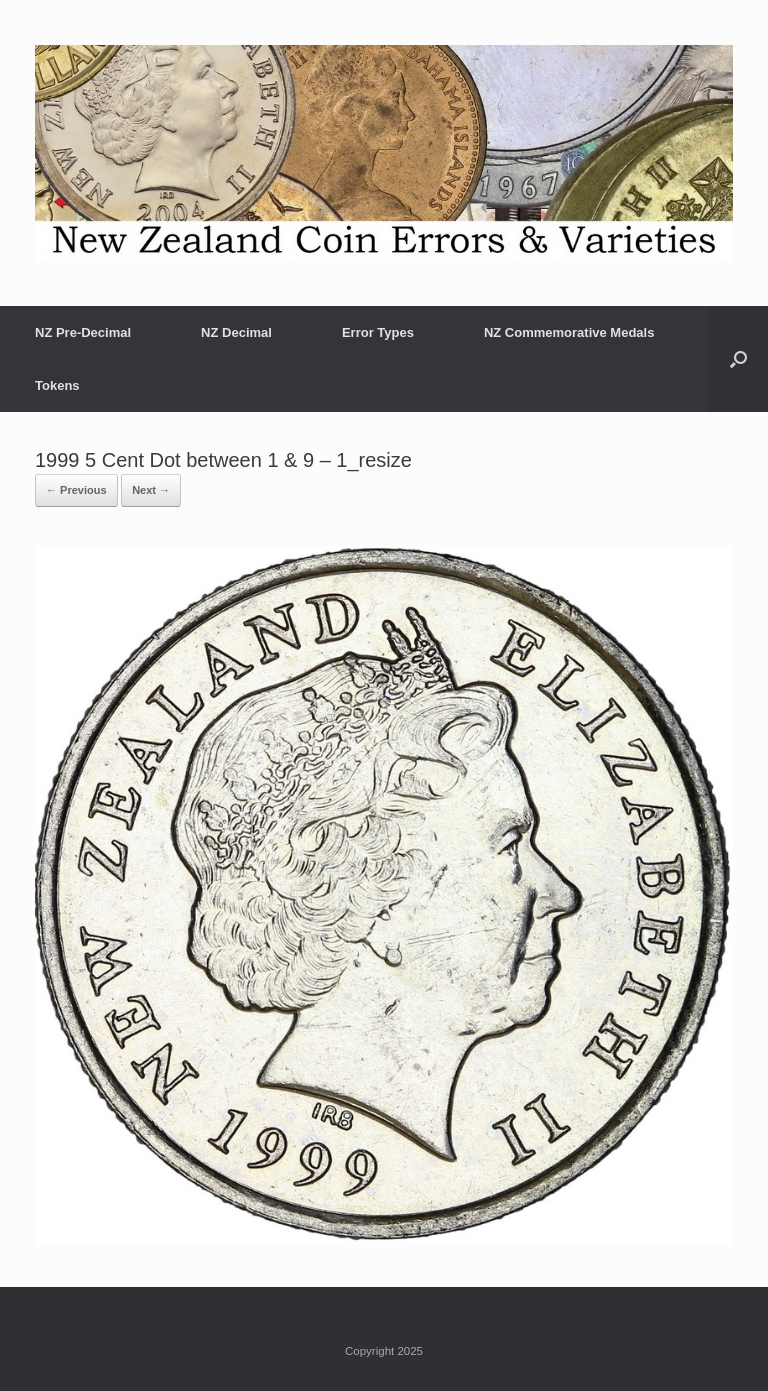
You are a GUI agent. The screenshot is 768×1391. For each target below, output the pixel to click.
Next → (151, 490)
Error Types (378, 332)
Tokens (57, 385)
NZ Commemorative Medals (569, 332)
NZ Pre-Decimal (83, 332)
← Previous (76, 490)
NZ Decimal (236, 332)
